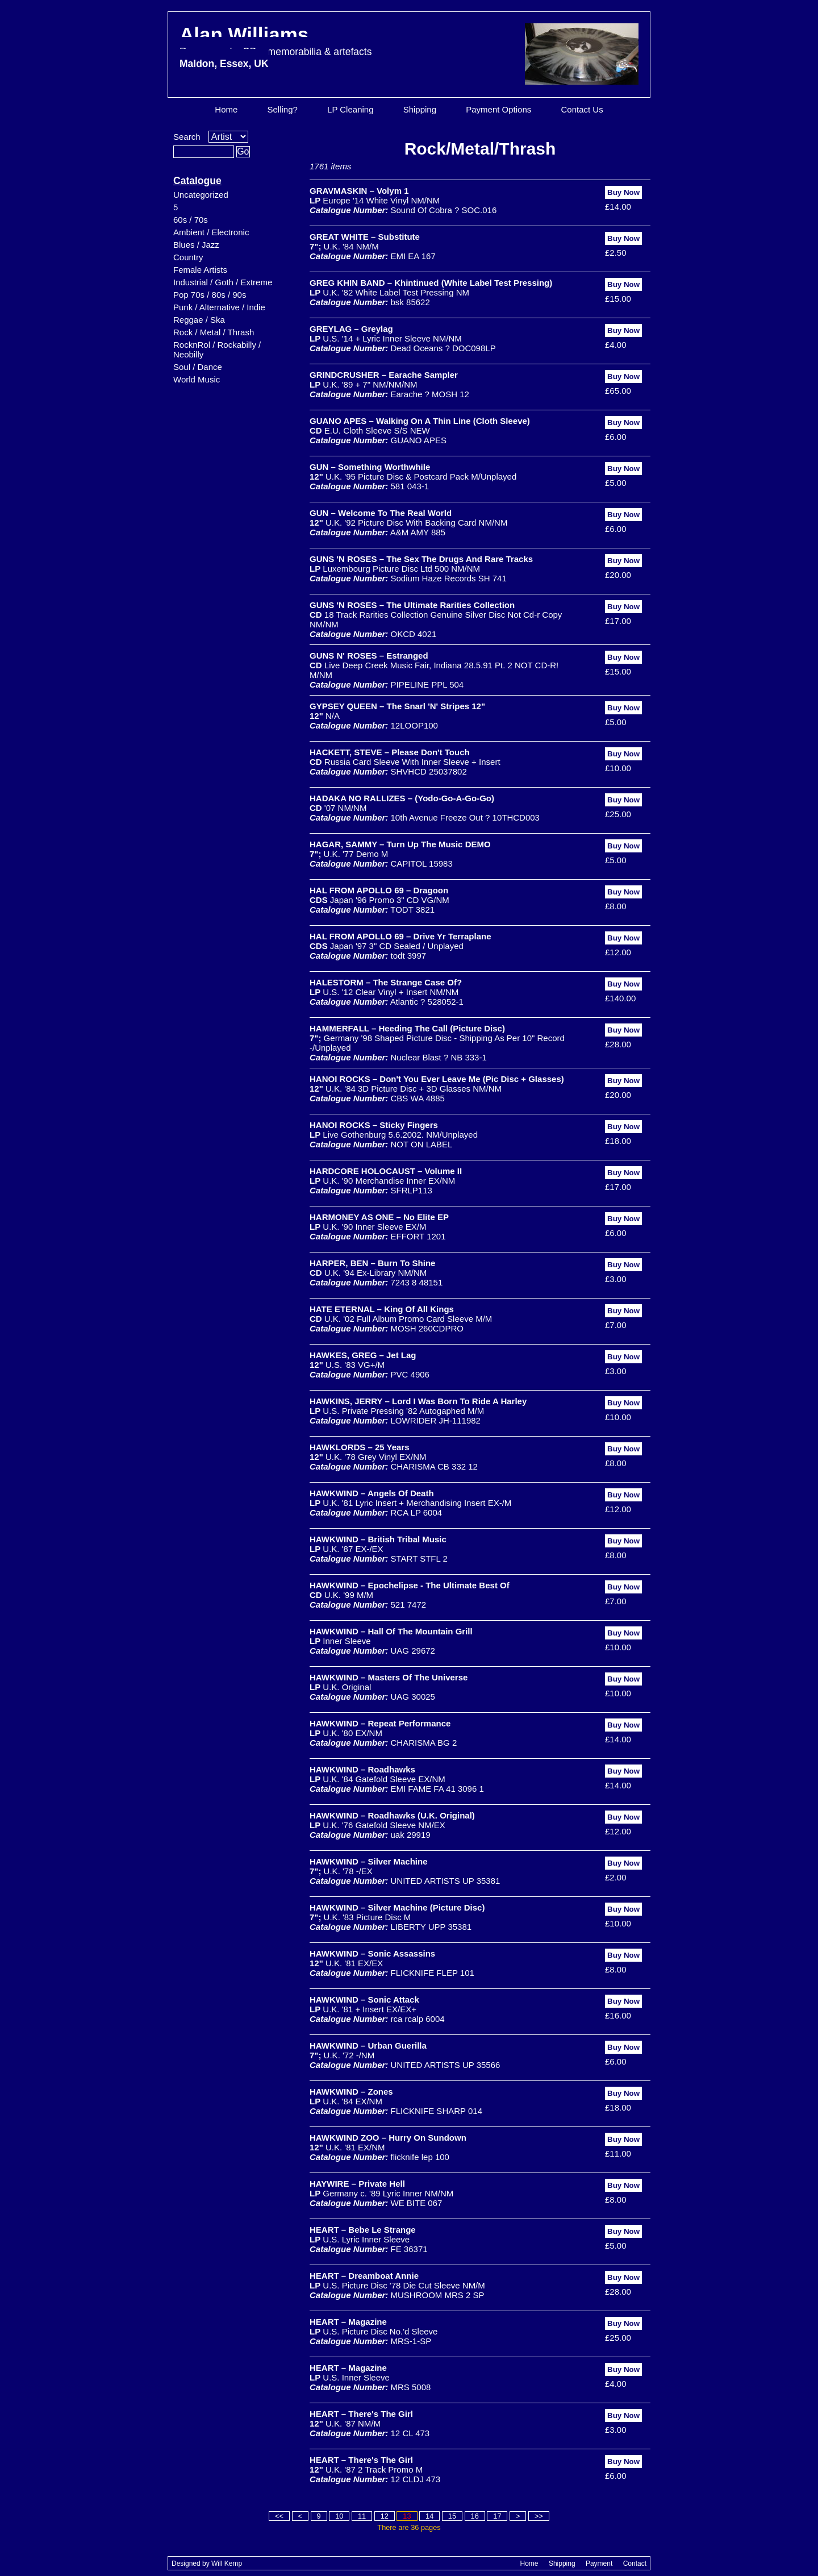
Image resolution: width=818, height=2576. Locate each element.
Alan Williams (276, 46)
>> (539, 2516)
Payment (599, 2563)
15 (452, 2516)
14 (429, 2516)
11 (362, 2516)
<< (279, 2516)
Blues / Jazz (196, 244)
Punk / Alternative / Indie (219, 307)
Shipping (419, 109)
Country (188, 257)
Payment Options (498, 109)
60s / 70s (190, 219)
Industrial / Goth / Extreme (222, 282)
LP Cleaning (350, 109)
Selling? (283, 109)
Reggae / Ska (199, 319)
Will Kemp (226, 2563)
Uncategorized (200, 194)
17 (497, 2516)
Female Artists (200, 269)
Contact (634, 2563)
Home (226, 109)
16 (475, 2516)
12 (385, 2516)
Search (187, 137)
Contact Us (582, 109)
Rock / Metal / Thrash (213, 332)
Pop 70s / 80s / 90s (209, 294)
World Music (196, 379)
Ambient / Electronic (211, 232)
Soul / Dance (197, 367)
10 (339, 2516)
